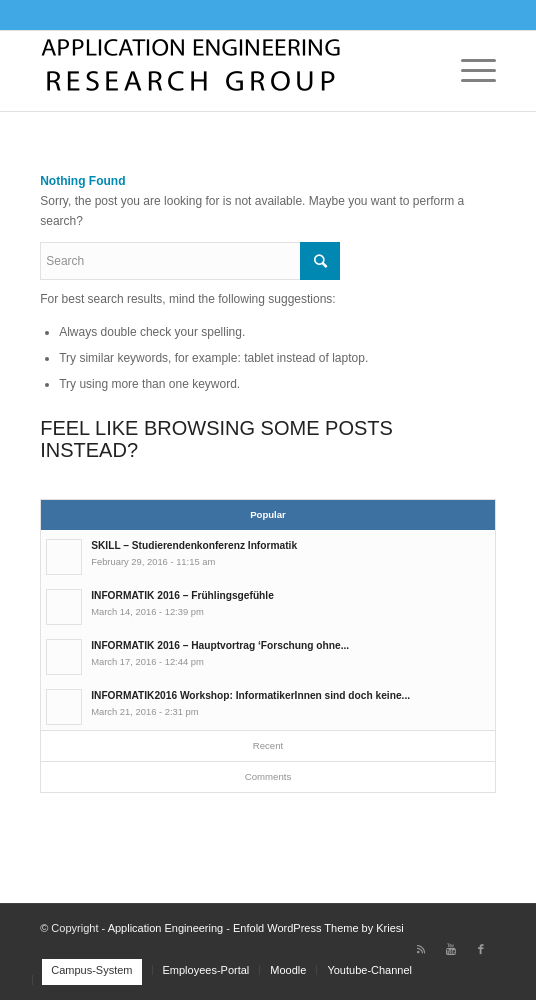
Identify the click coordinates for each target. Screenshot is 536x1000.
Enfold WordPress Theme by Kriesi (318, 928)
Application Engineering (166, 928)
